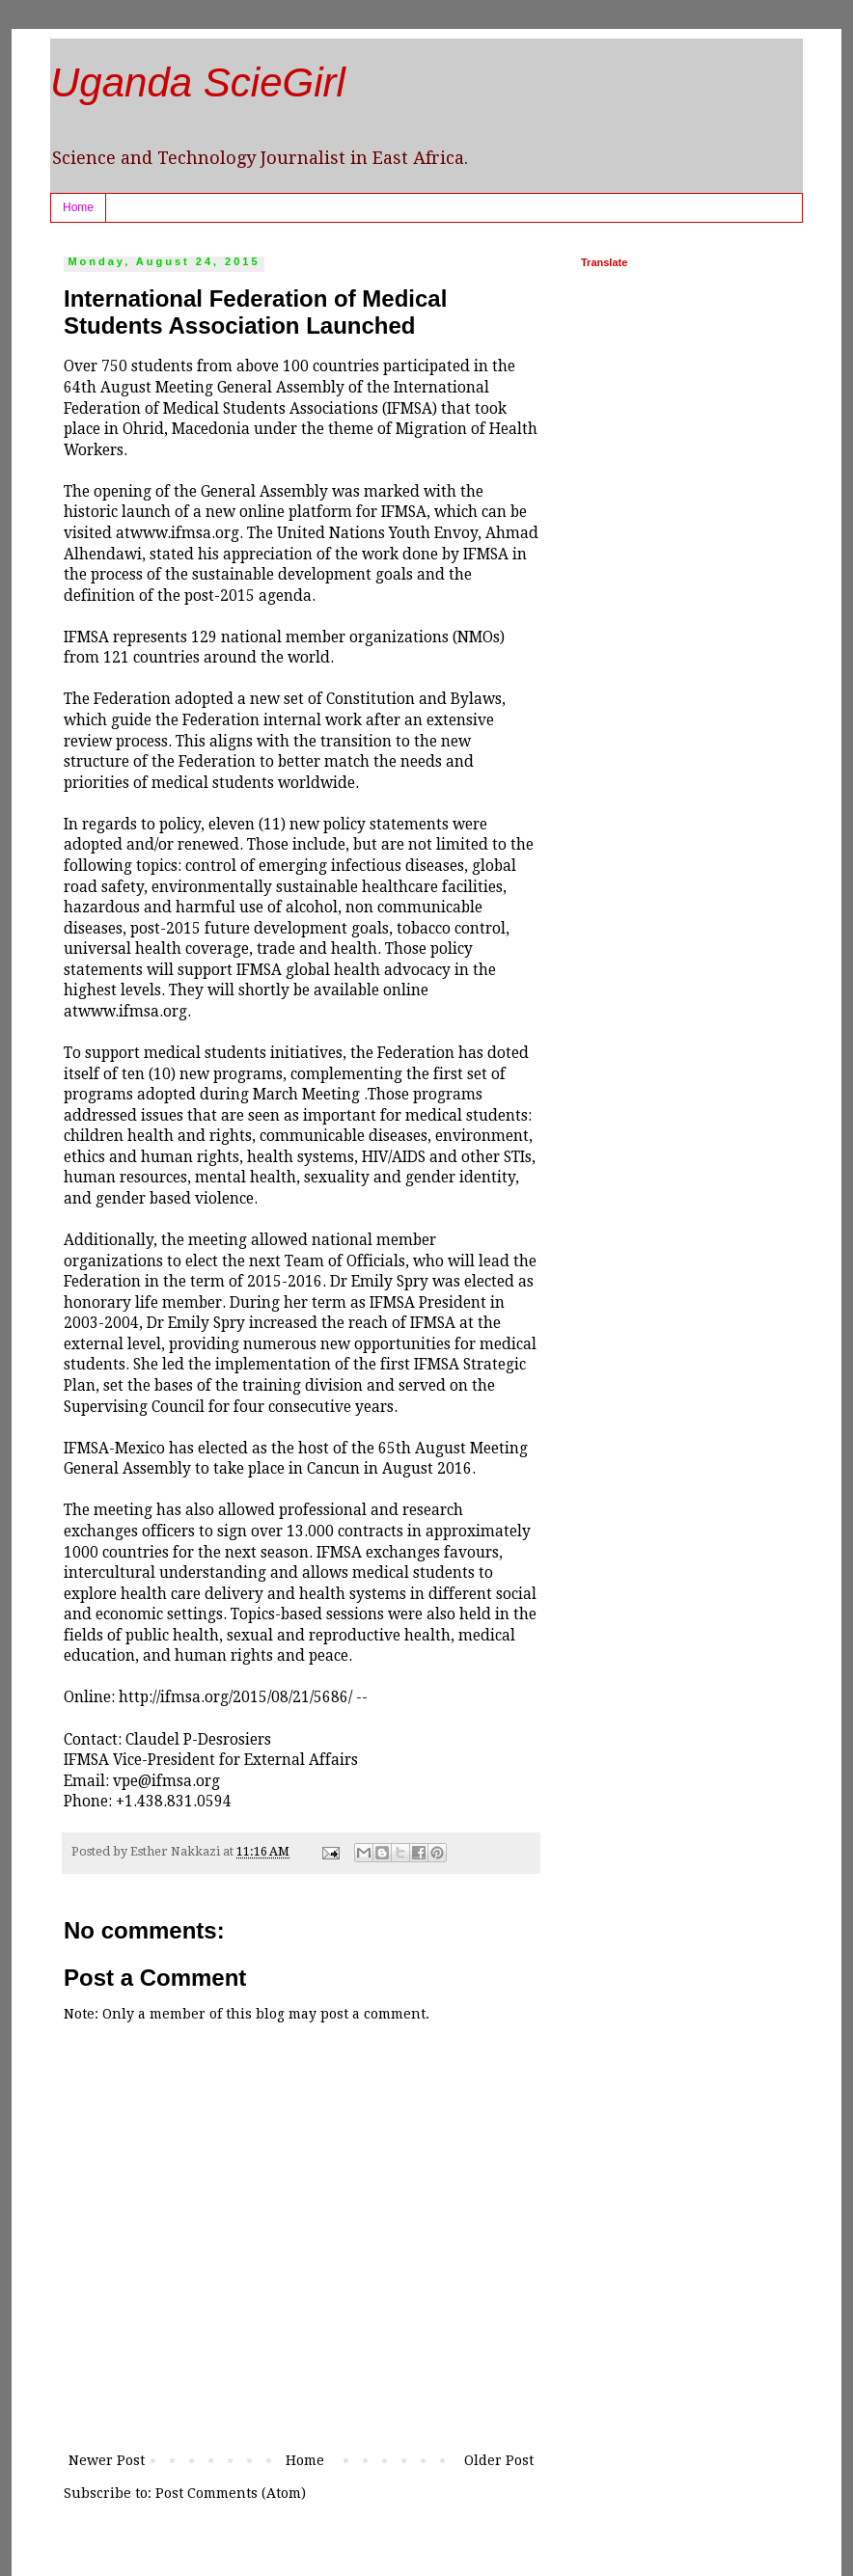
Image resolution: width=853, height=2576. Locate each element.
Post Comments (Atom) (230, 2493)
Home (78, 207)
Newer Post (107, 2460)
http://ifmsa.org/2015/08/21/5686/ (237, 1697)
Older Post (499, 2460)
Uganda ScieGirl (197, 82)
